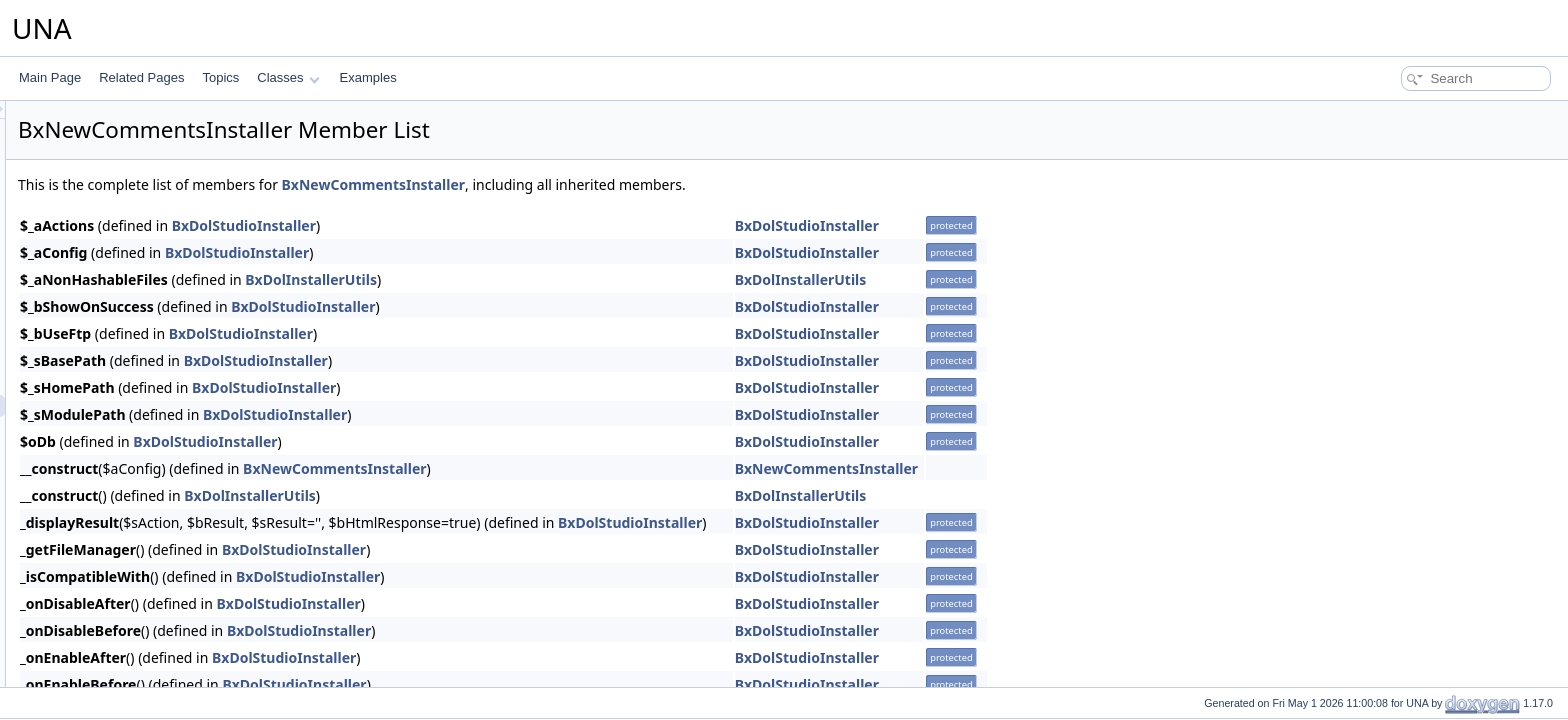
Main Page (50, 77)
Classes (288, 77)
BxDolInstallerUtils (561, 279)
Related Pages (141, 77)
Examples (368, 77)
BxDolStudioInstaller (494, 225)
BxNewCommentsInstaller (623, 184)
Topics (220, 77)
